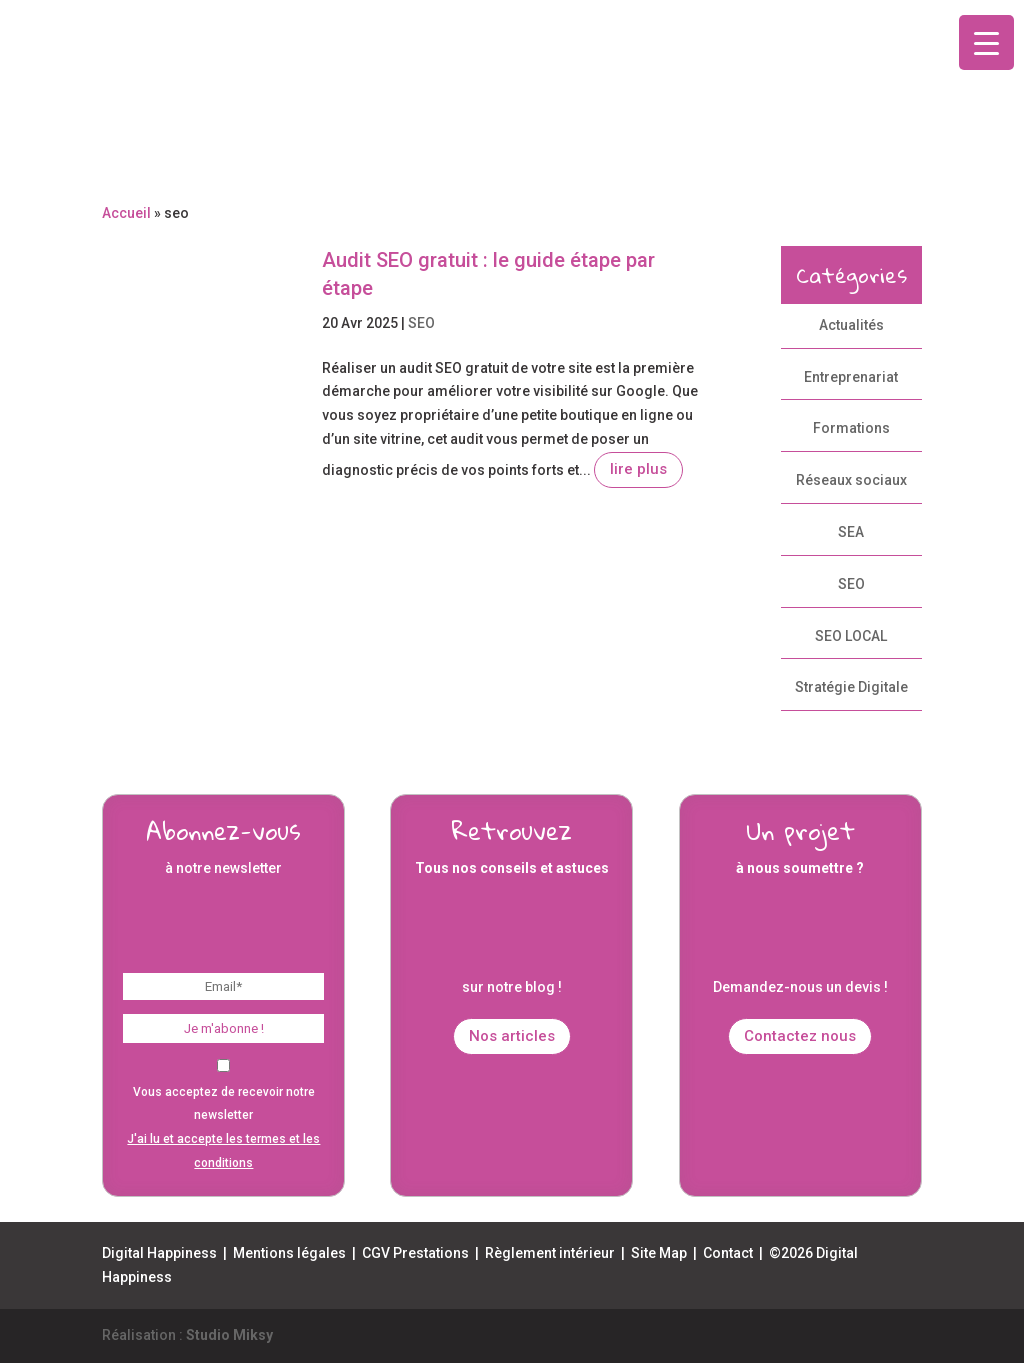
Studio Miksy (229, 1335)
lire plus (638, 469)
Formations (851, 428)
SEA (851, 532)
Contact (728, 1253)
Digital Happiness (159, 1253)
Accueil (126, 213)
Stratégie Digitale (851, 687)
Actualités (851, 325)
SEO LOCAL (851, 636)
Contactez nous (800, 1036)
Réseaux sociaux (851, 480)
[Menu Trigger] (986, 42)
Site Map (659, 1253)
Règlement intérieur (550, 1253)
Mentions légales (289, 1253)
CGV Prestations (415, 1253)
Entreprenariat (851, 377)
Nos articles (512, 1036)
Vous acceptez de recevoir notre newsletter (223, 1115)
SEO (421, 323)
